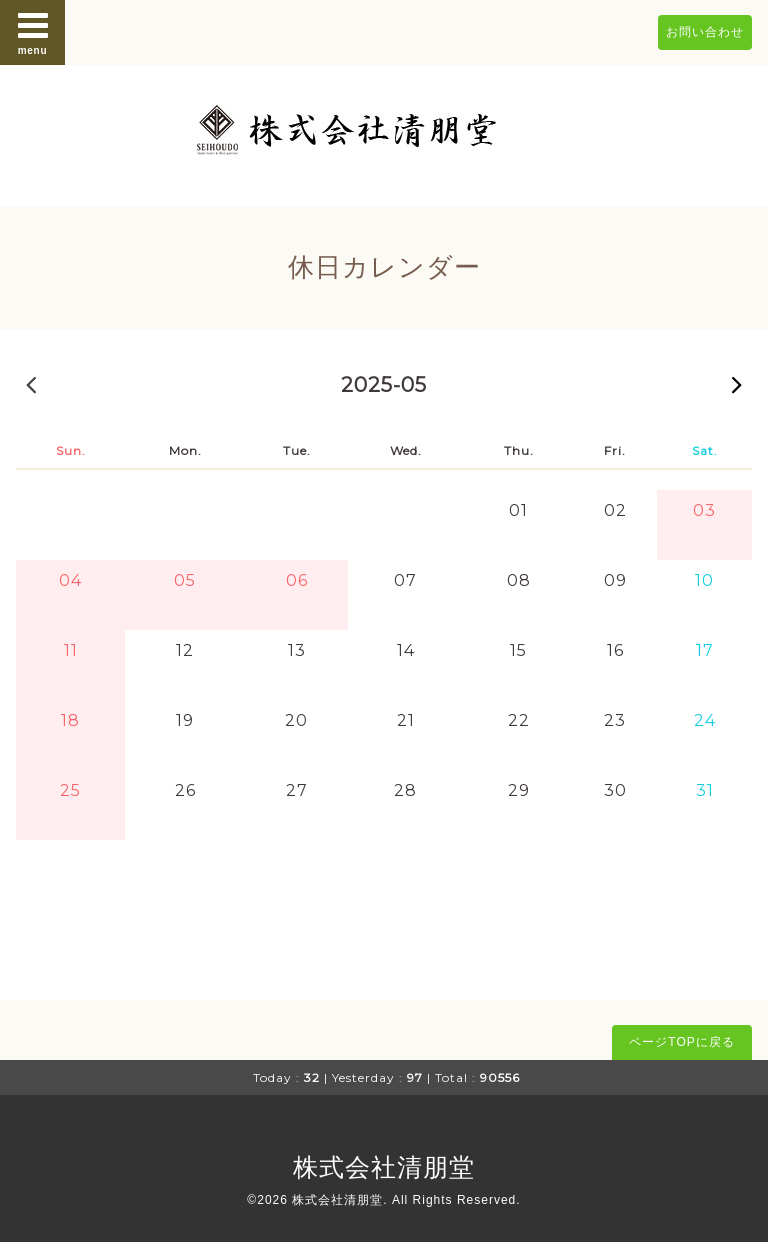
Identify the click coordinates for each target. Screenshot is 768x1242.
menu (33, 32)
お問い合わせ (705, 32)
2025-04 (31, 384)
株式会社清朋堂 (384, 1167)
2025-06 (737, 384)
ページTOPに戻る (681, 1042)
